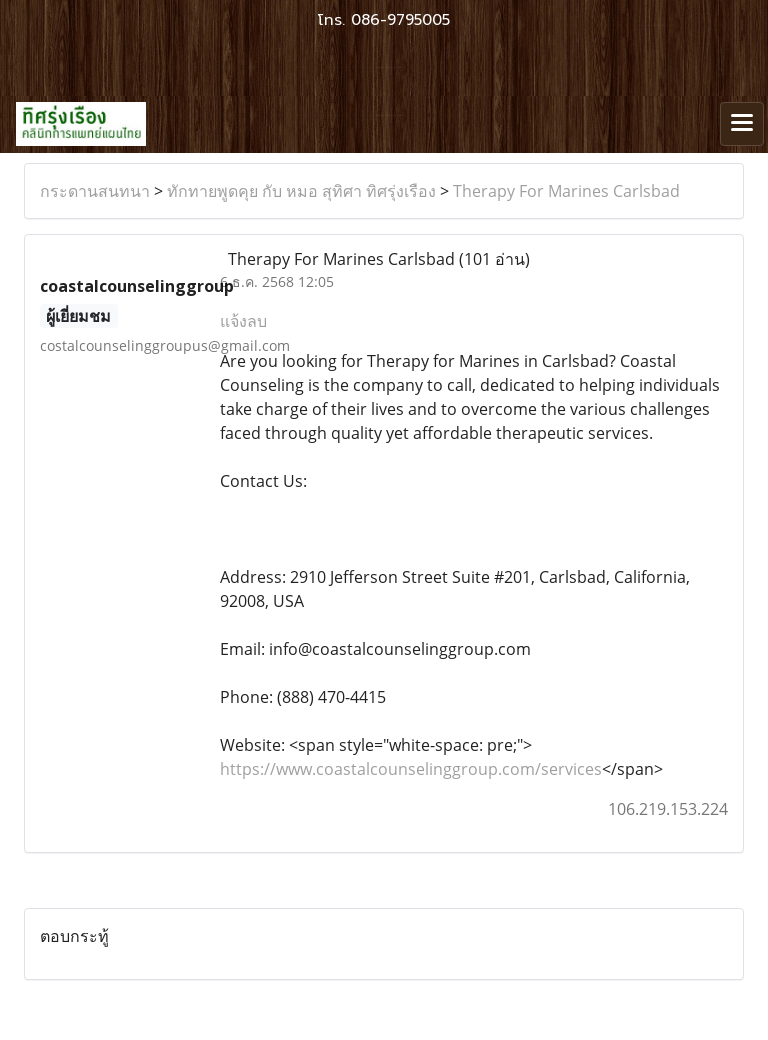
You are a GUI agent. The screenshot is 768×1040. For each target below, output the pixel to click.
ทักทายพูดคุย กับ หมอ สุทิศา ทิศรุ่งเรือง (301, 191)
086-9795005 (400, 20)
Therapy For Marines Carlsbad (566, 191)
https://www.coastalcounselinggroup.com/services (411, 769)
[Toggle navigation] (742, 124)
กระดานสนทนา (95, 191)
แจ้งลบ (243, 321)
